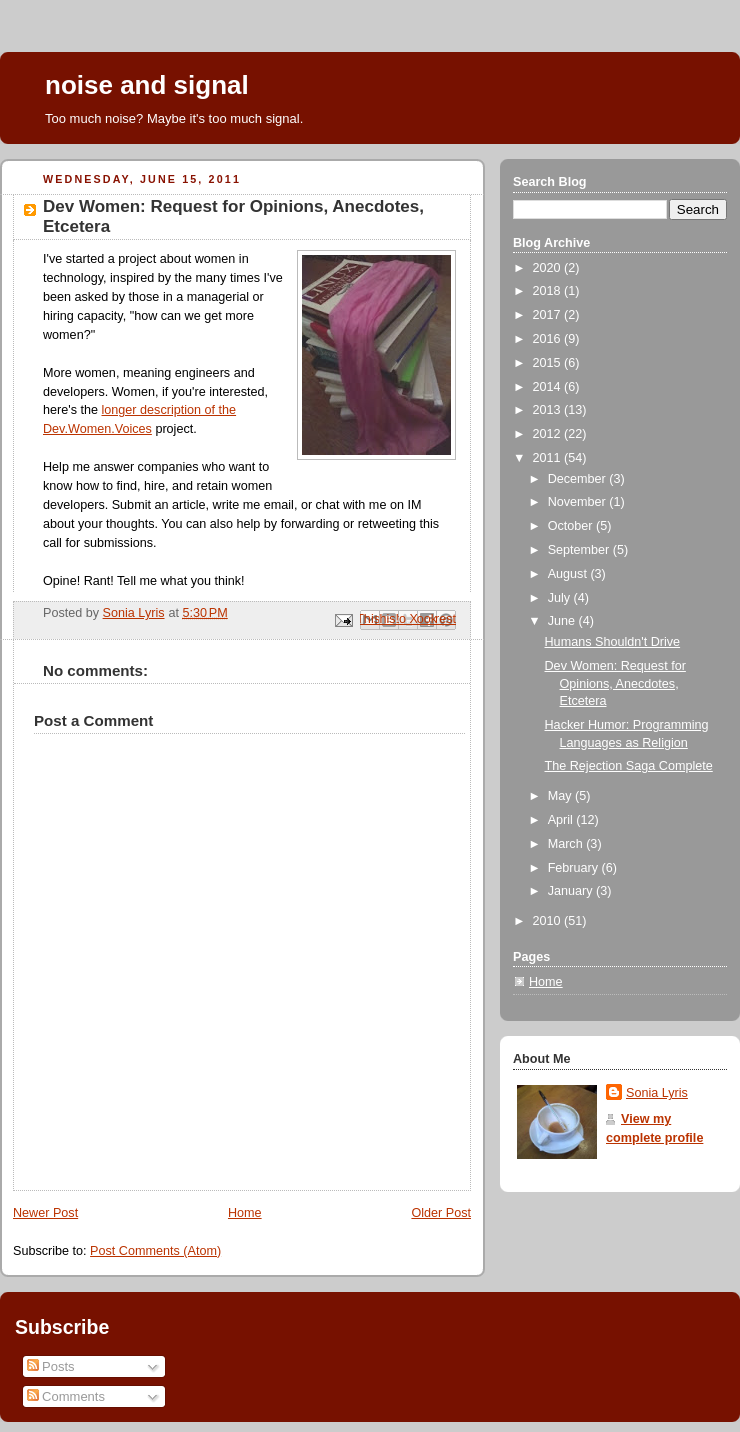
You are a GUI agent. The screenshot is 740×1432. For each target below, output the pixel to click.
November (579, 502)
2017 (549, 315)
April (562, 820)
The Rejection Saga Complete (629, 766)
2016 (549, 339)
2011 (549, 458)
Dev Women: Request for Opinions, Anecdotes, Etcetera (615, 683)
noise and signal (147, 85)
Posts (51, 1366)
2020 (549, 268)
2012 (549, 434)
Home (245, 1213)
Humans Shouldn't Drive (613, 642)
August (569, 574)
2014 (549, 387)
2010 (549, 921)
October (572, 526)
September (580, 550)
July (561, 598)
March (567, 844)
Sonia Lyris (657, 1093)
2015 (549, 363)
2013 (549, 410)
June (563, 621)
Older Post (441, 1213)
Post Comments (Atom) (155, 1251)
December (579, 479)
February (575, 868)
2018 (549, 291)
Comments (66, 1396)
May (561, 796)
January (572, 891)
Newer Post (45, 1213)
